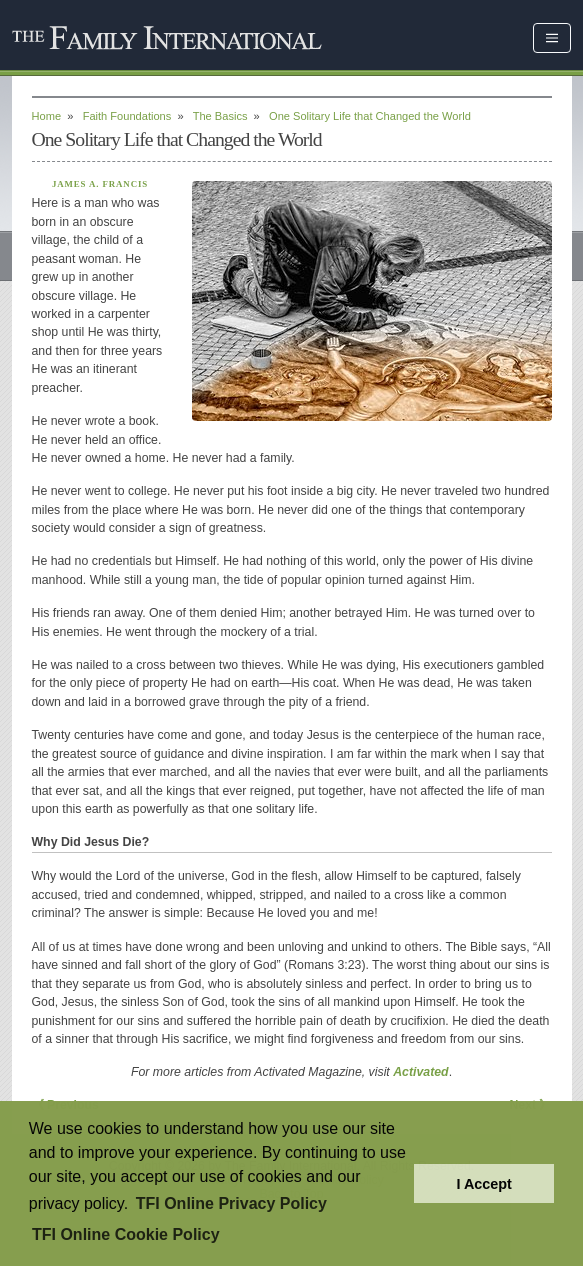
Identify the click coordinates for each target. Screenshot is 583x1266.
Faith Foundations (127, 116)
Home (47, 116)
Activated (420, 1072)
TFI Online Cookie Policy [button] (126, 1234)
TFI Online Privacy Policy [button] (231, 1203)
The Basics (220, 116)
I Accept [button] (483, 1184)
